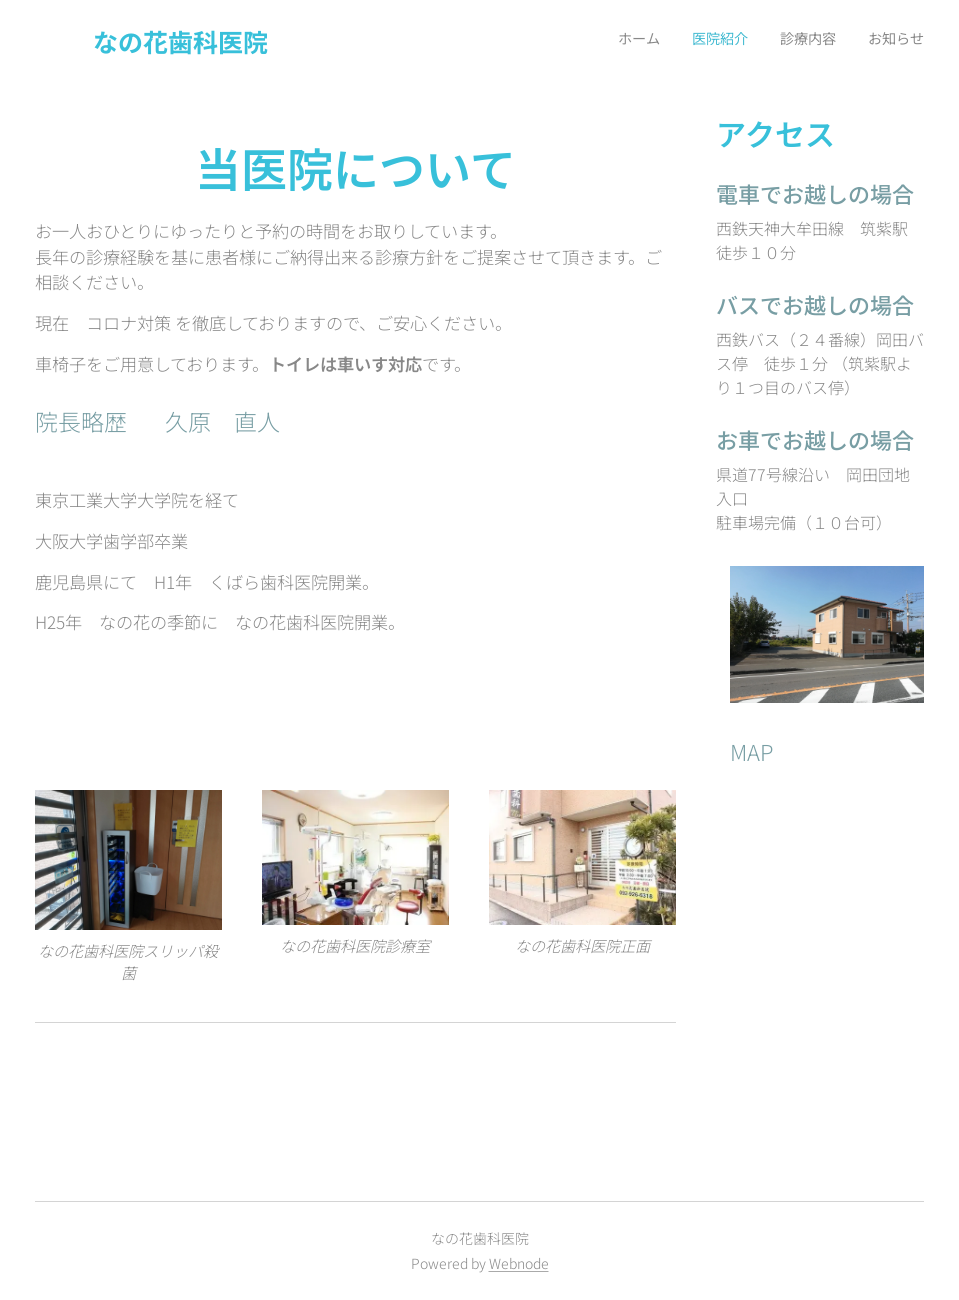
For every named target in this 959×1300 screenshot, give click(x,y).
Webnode (519, 1263)
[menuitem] (833, 41)
